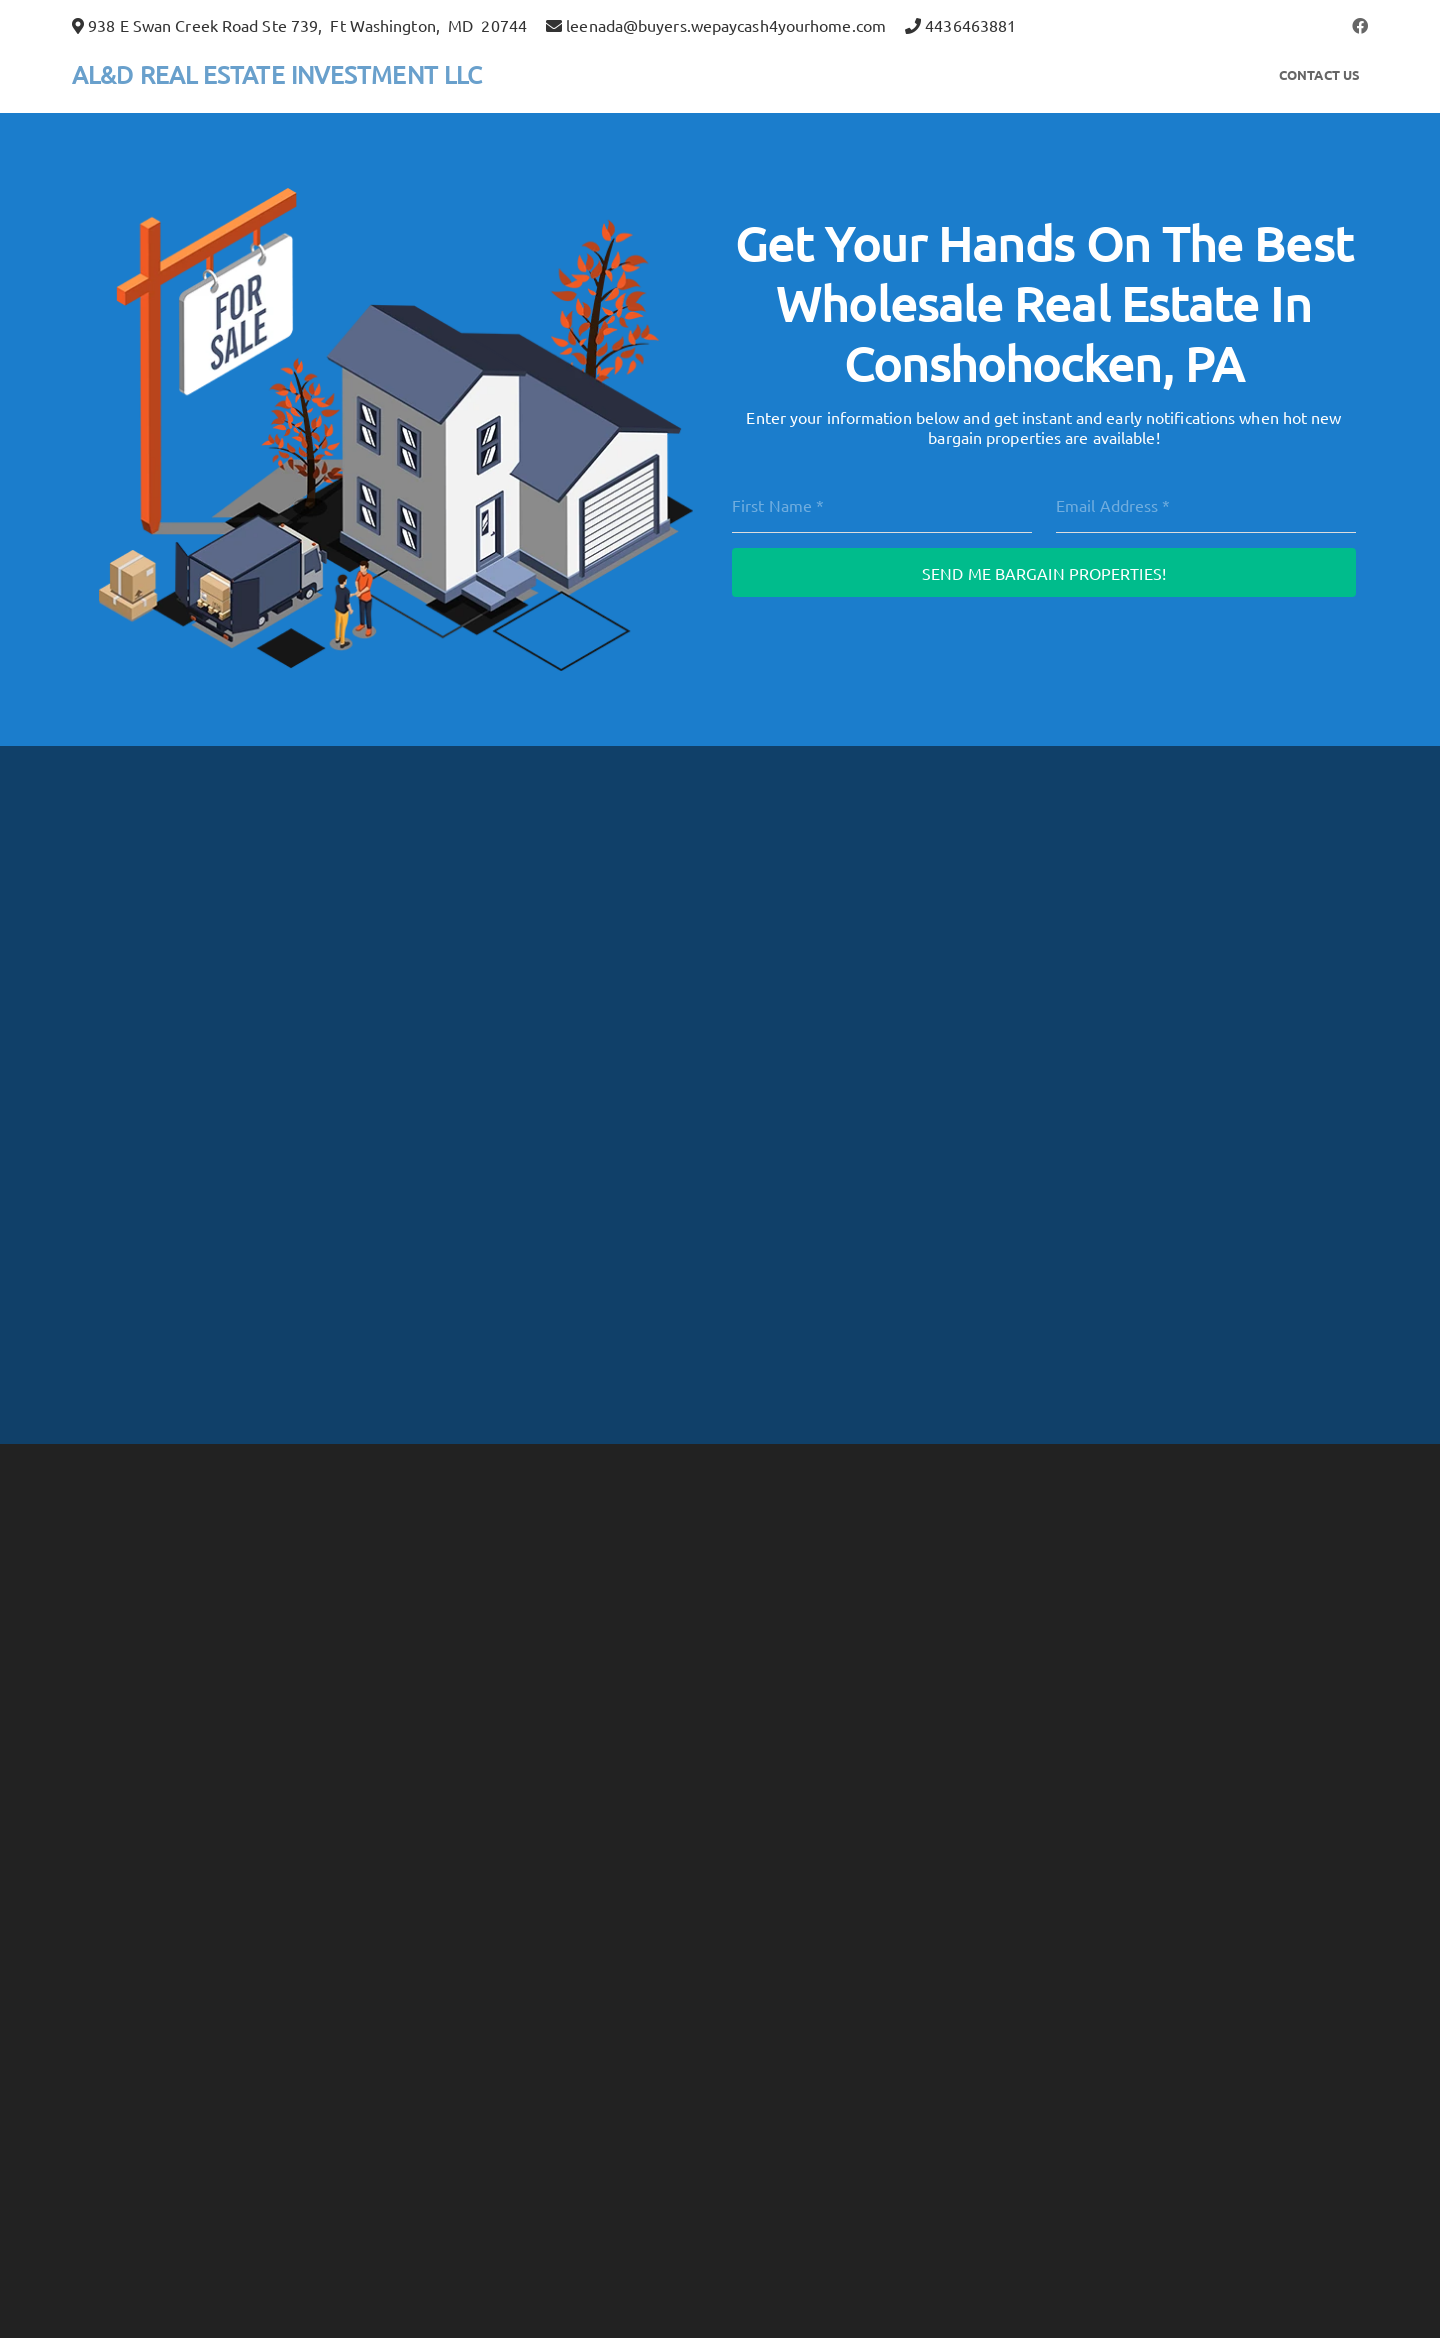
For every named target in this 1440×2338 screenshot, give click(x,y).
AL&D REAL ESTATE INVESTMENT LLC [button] (277, 74)
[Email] (1206, 505)
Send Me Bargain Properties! (1044, 573)
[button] (1360, 25)
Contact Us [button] (1319, 74)
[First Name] (882, 505)
